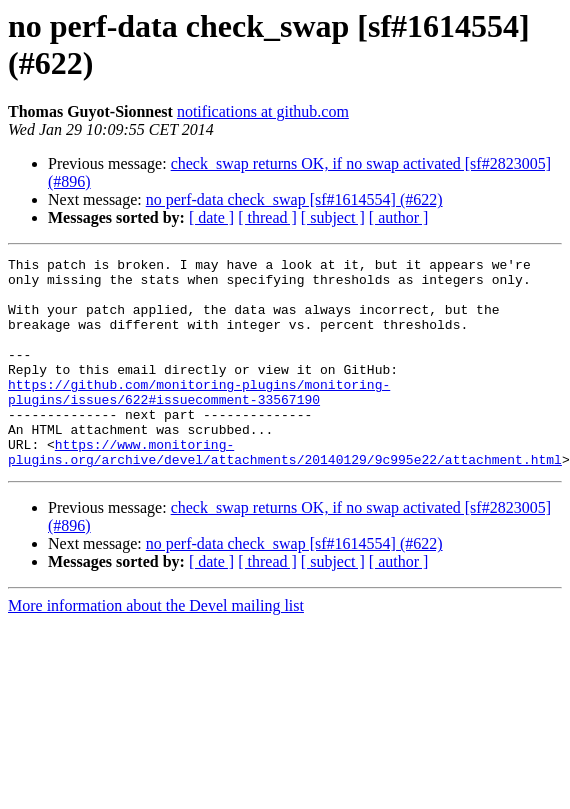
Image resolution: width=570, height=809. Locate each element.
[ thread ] (267, 217)
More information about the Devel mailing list (156, 647)
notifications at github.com (263, 111)
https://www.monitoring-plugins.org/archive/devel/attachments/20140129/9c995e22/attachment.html (285, 492)
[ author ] (399, 217)
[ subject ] (333, 217)
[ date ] (211, 217)
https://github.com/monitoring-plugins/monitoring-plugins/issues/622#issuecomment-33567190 (199, 420)
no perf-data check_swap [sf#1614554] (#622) (294, 199)
